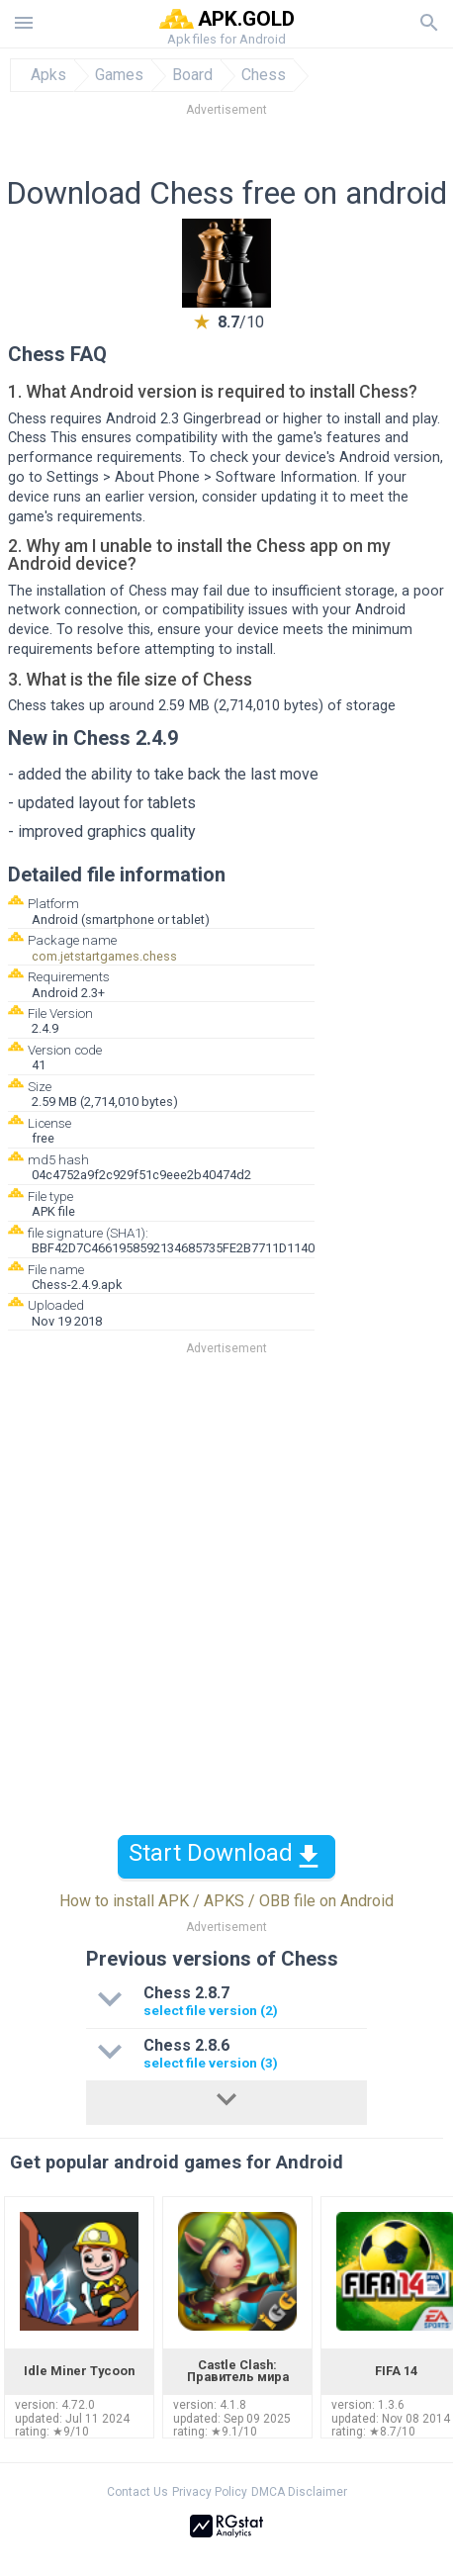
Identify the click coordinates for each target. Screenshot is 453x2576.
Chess (263, 75)
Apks (48, 75)
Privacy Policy (209, 2492)
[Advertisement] (226, 152)
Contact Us (137, 2492)
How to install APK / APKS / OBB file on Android (226, 1900)
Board (192, 75)
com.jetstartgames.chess (104, 956)
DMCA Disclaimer (299, 2492)
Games (119, 75)
